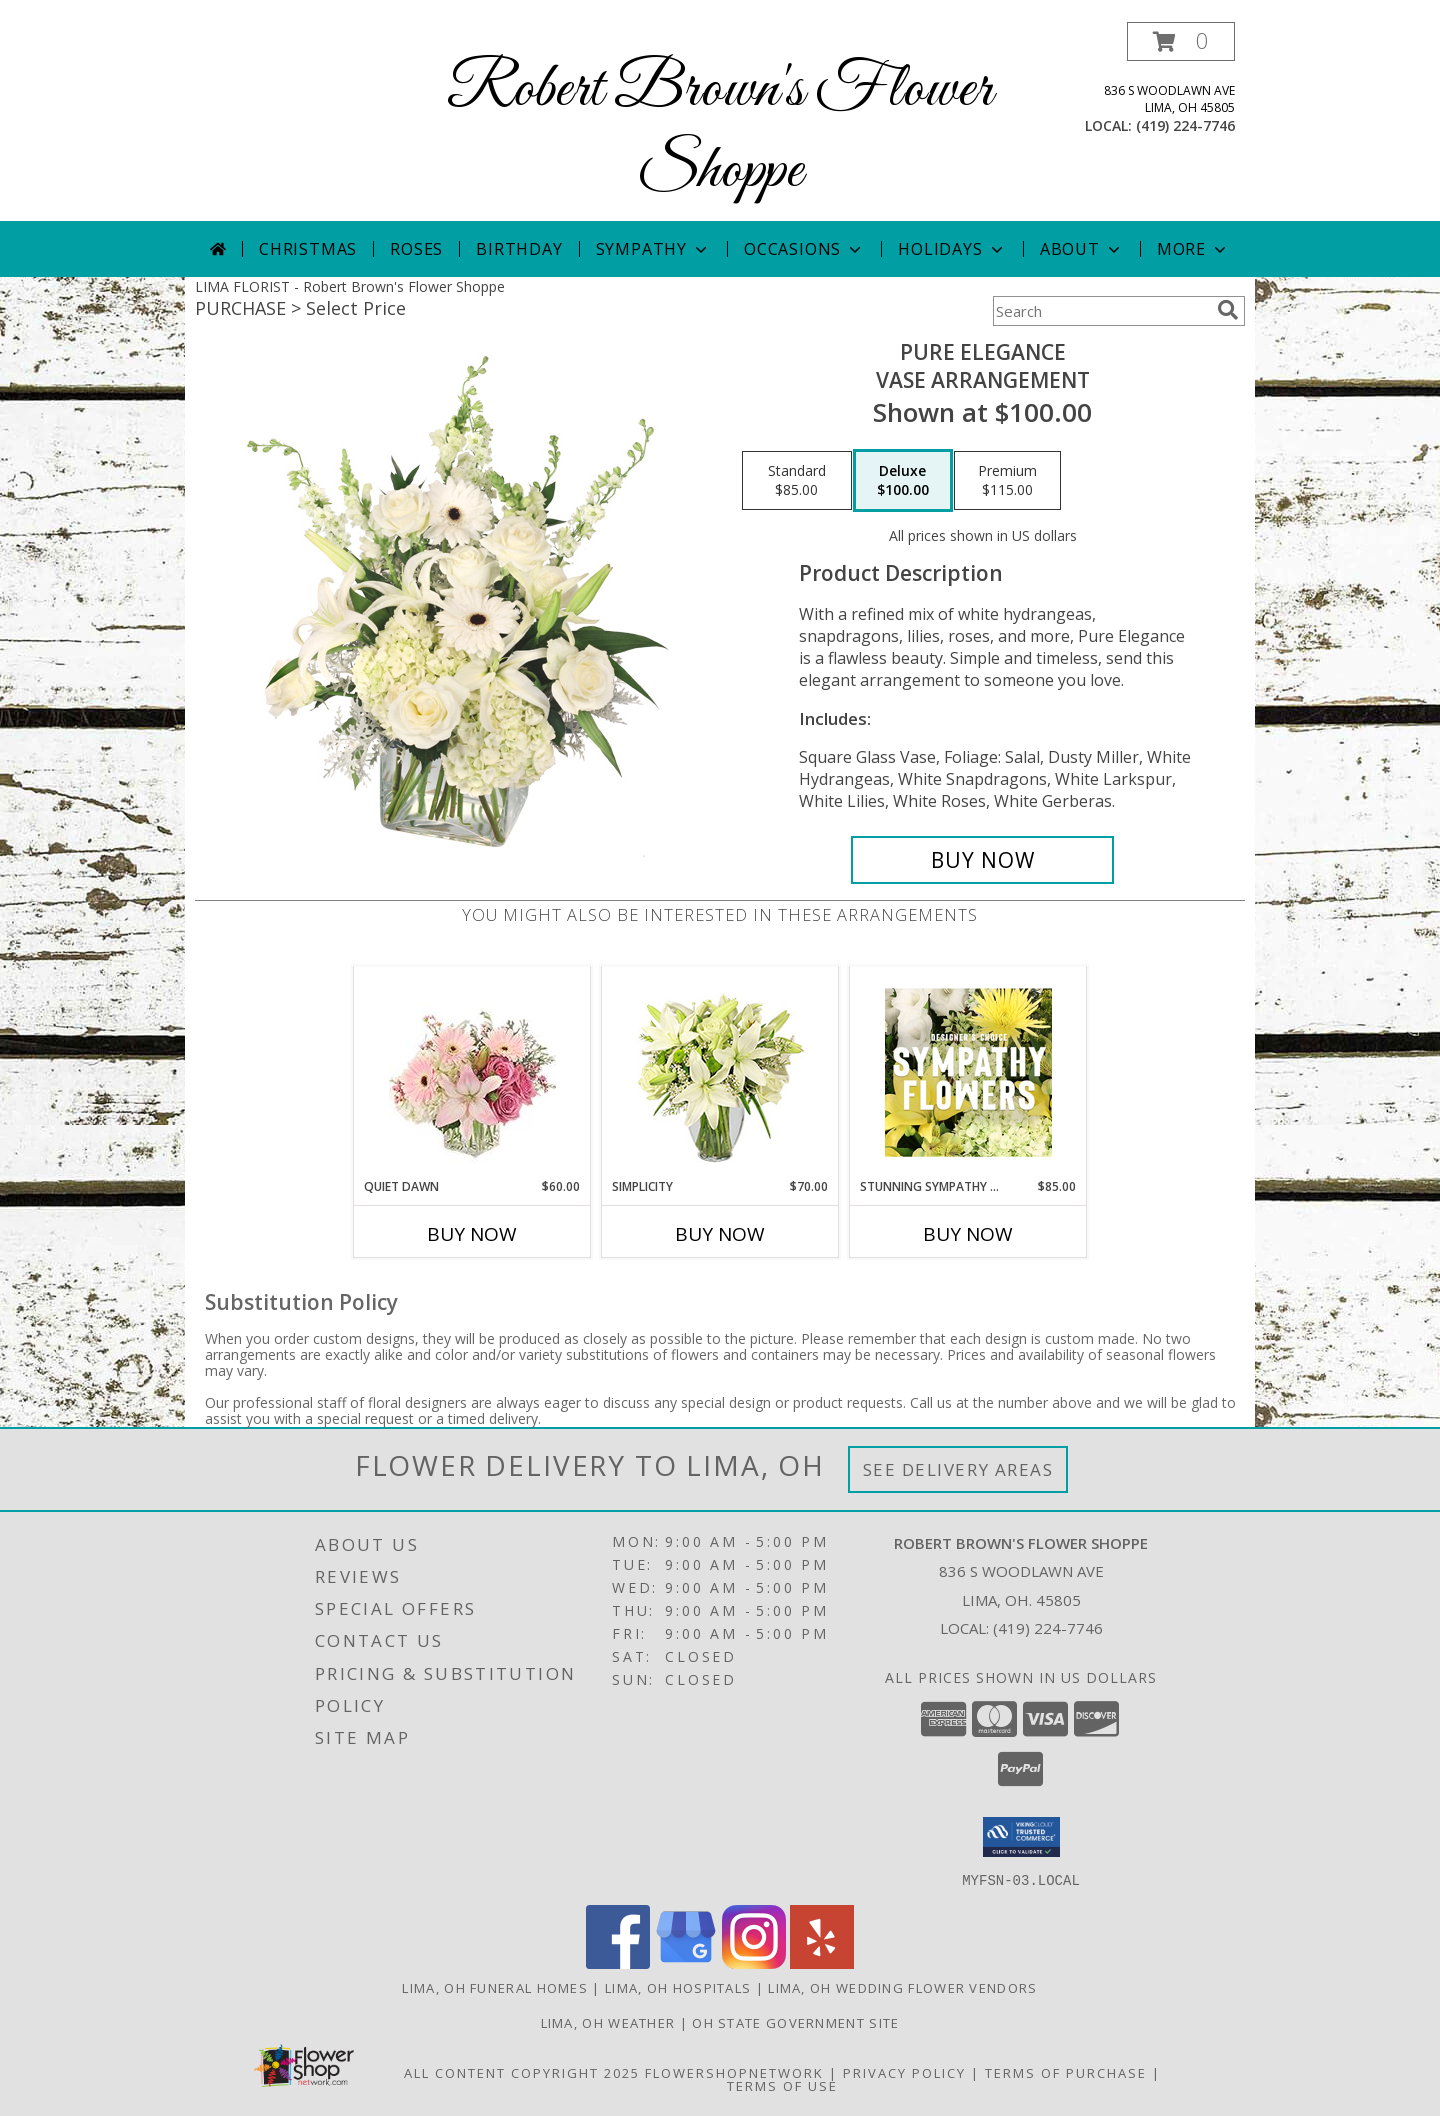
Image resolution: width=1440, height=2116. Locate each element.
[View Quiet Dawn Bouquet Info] (472, 1072)
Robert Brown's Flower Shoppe (720, 131)
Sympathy (653, 249)
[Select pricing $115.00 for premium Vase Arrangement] (1007, 481)
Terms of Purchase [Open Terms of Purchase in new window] (1066, 2072)
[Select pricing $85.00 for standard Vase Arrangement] (797, 481)
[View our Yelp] (822, 1962)
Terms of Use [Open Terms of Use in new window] (782, 2085)
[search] (1228, 310)
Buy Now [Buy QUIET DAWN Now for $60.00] (472, 1234)
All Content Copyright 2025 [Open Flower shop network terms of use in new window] (522, 2072)
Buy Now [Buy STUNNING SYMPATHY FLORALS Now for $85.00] (968, 1234)
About (1082, 249)
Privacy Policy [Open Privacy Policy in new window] (904, 2072)
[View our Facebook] (618, 1962)
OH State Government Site (795, 2022)
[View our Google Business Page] (686, 1962)
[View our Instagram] (754, 1962)
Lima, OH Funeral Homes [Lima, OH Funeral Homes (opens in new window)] (495, 1987)
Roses (416, 249)
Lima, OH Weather (608, 2022)
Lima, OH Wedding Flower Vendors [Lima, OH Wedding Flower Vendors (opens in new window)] (902, 1987)
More (1193, 249)
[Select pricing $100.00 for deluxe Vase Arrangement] (903, 481)
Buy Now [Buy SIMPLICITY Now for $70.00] (720, 1234)
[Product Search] (1101, 311)
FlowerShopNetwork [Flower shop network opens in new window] (734, 2072)
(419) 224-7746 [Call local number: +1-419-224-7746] (1185, 125)
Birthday (519, 249)
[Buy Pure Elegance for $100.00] (982, 860)
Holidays (952, 249)
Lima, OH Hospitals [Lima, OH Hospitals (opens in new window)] (678, 1987)
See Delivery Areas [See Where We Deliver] (958, 1469)
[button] (1181, 41)
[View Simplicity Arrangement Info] (720, 1072)
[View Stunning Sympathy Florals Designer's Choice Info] (968, 1072)
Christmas (308, 249)
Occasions (804, 249)
